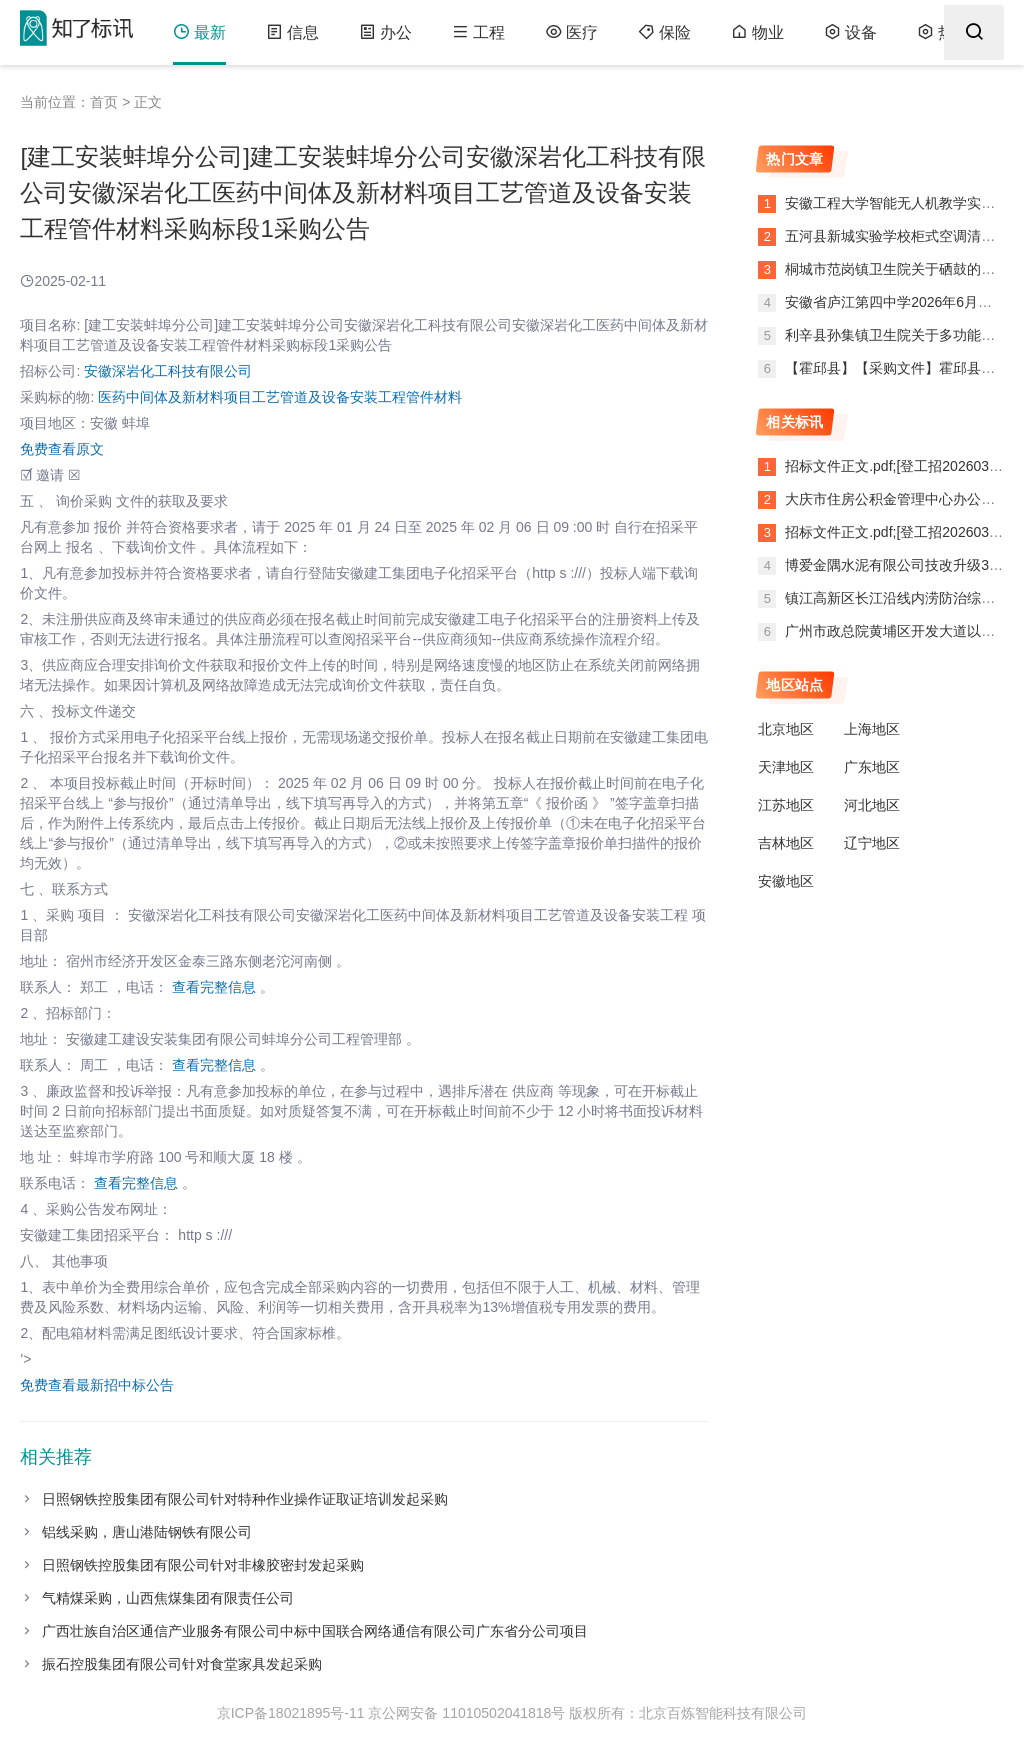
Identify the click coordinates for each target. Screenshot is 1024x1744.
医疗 (571, 32)
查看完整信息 (214, 987)
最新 (199, 32)
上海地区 (872, 729)
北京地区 (786, 729)
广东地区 (872, 767)
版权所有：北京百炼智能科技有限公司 (688, 1713)
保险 (664, 32)
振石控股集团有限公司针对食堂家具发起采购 (182, 1664)
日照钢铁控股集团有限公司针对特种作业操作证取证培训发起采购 (245, 1499)
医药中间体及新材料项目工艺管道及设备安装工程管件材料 (280, 397)
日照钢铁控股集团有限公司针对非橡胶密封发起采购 (203, 1565)
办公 (385, 32)
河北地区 (872, 805)
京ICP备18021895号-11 (291, 1713)
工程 (478, 32)
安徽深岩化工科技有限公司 (168, 371)
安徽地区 (786, 881)
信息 (292, 32)
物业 (757, 32)
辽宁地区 (872, 843)
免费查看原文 (62, 449)
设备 (850, 32)
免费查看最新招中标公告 (97, 1385)
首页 (104, 102)
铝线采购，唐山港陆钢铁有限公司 (147, 1532)
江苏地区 (786, 805)
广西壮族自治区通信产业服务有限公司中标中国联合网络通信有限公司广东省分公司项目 (315, 1631)
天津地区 (786, 767)
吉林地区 (786, 843)
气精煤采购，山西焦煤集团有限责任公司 (168, 1598)
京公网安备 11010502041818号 (466, 1713)
